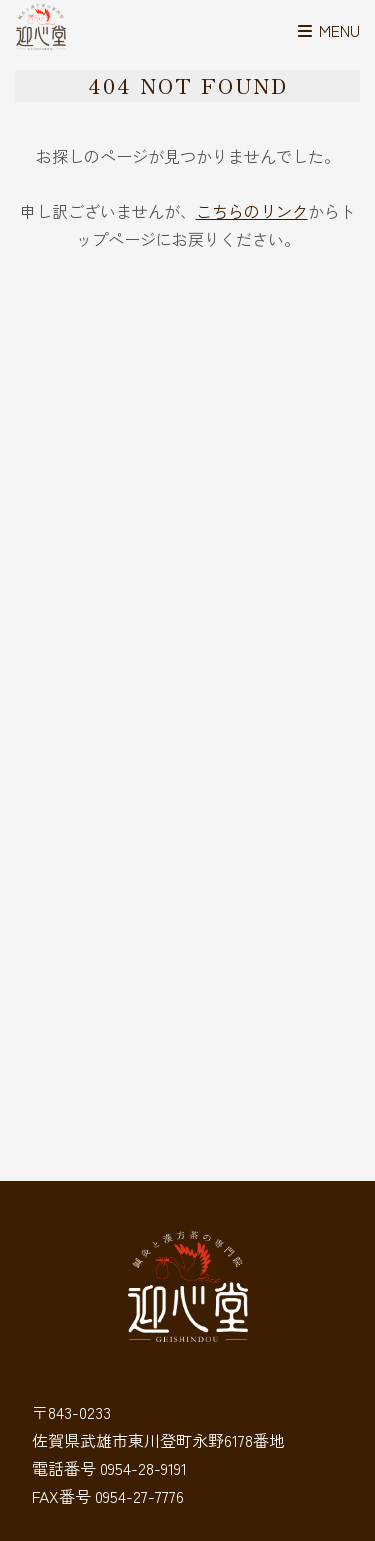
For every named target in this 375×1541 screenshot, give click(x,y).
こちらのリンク (252, 211)
